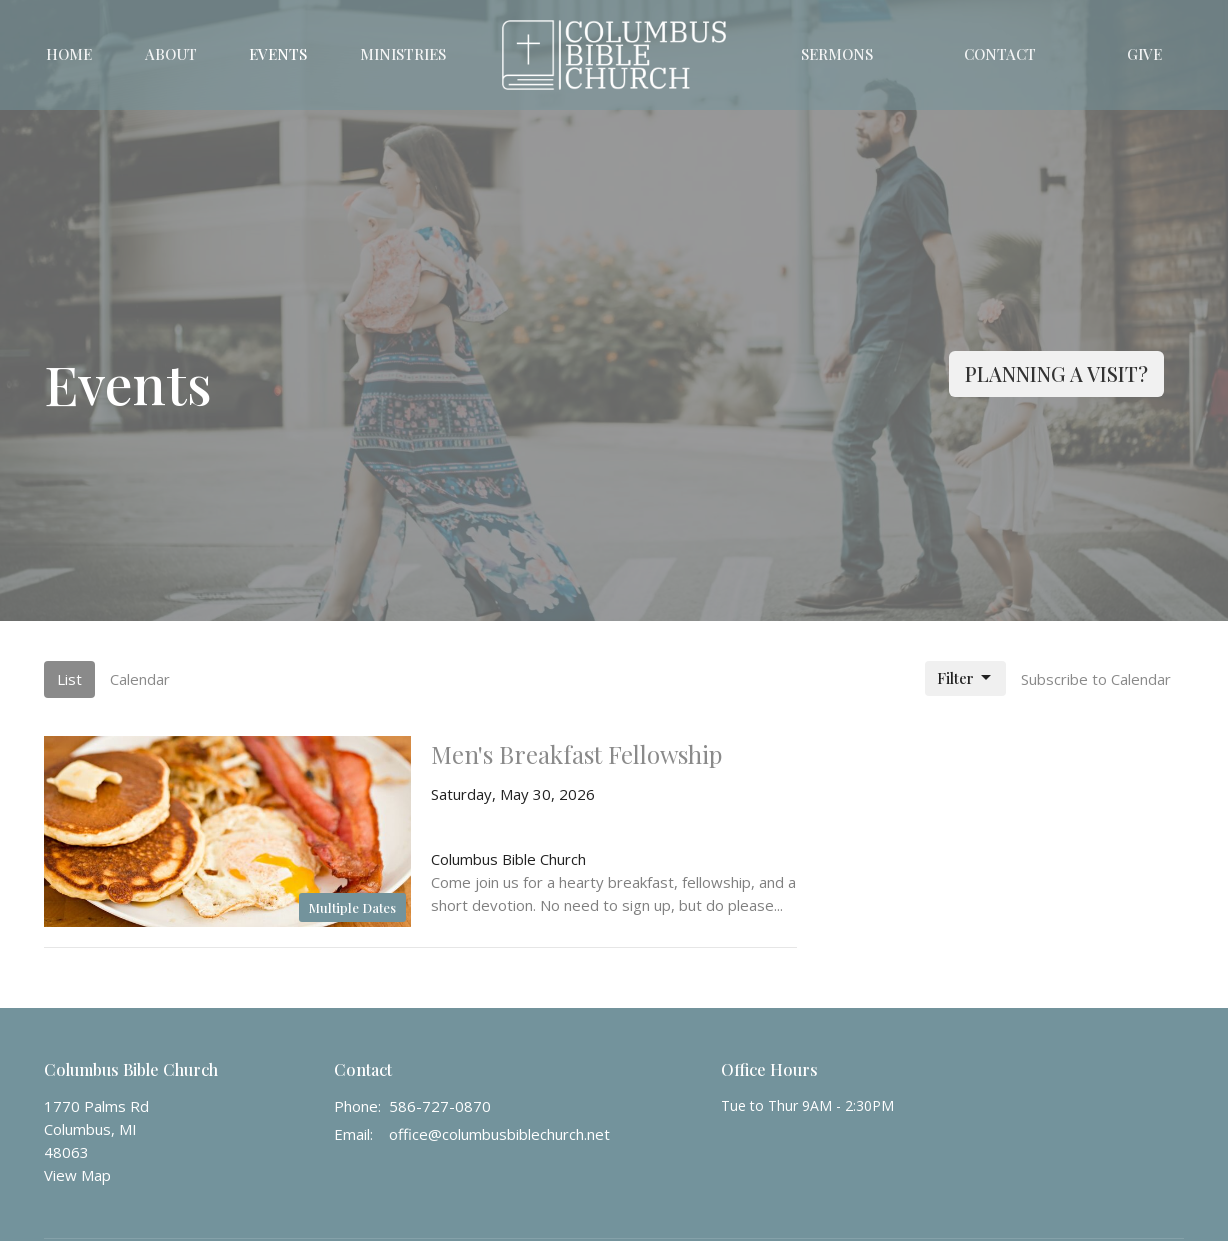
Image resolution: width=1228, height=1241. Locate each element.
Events (278, 54)
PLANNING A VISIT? (1056, 373)
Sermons (837, 54)
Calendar (140, 679)
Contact (1000, 54)
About (171, 54)
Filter (965, 678)
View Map (77, 1175)
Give (1144, 54)
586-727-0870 (440, 1106)
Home (69, 54)
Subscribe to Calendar (1096, 679)
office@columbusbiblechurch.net (499, 1134)
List (69, 679)
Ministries (403, 54)
